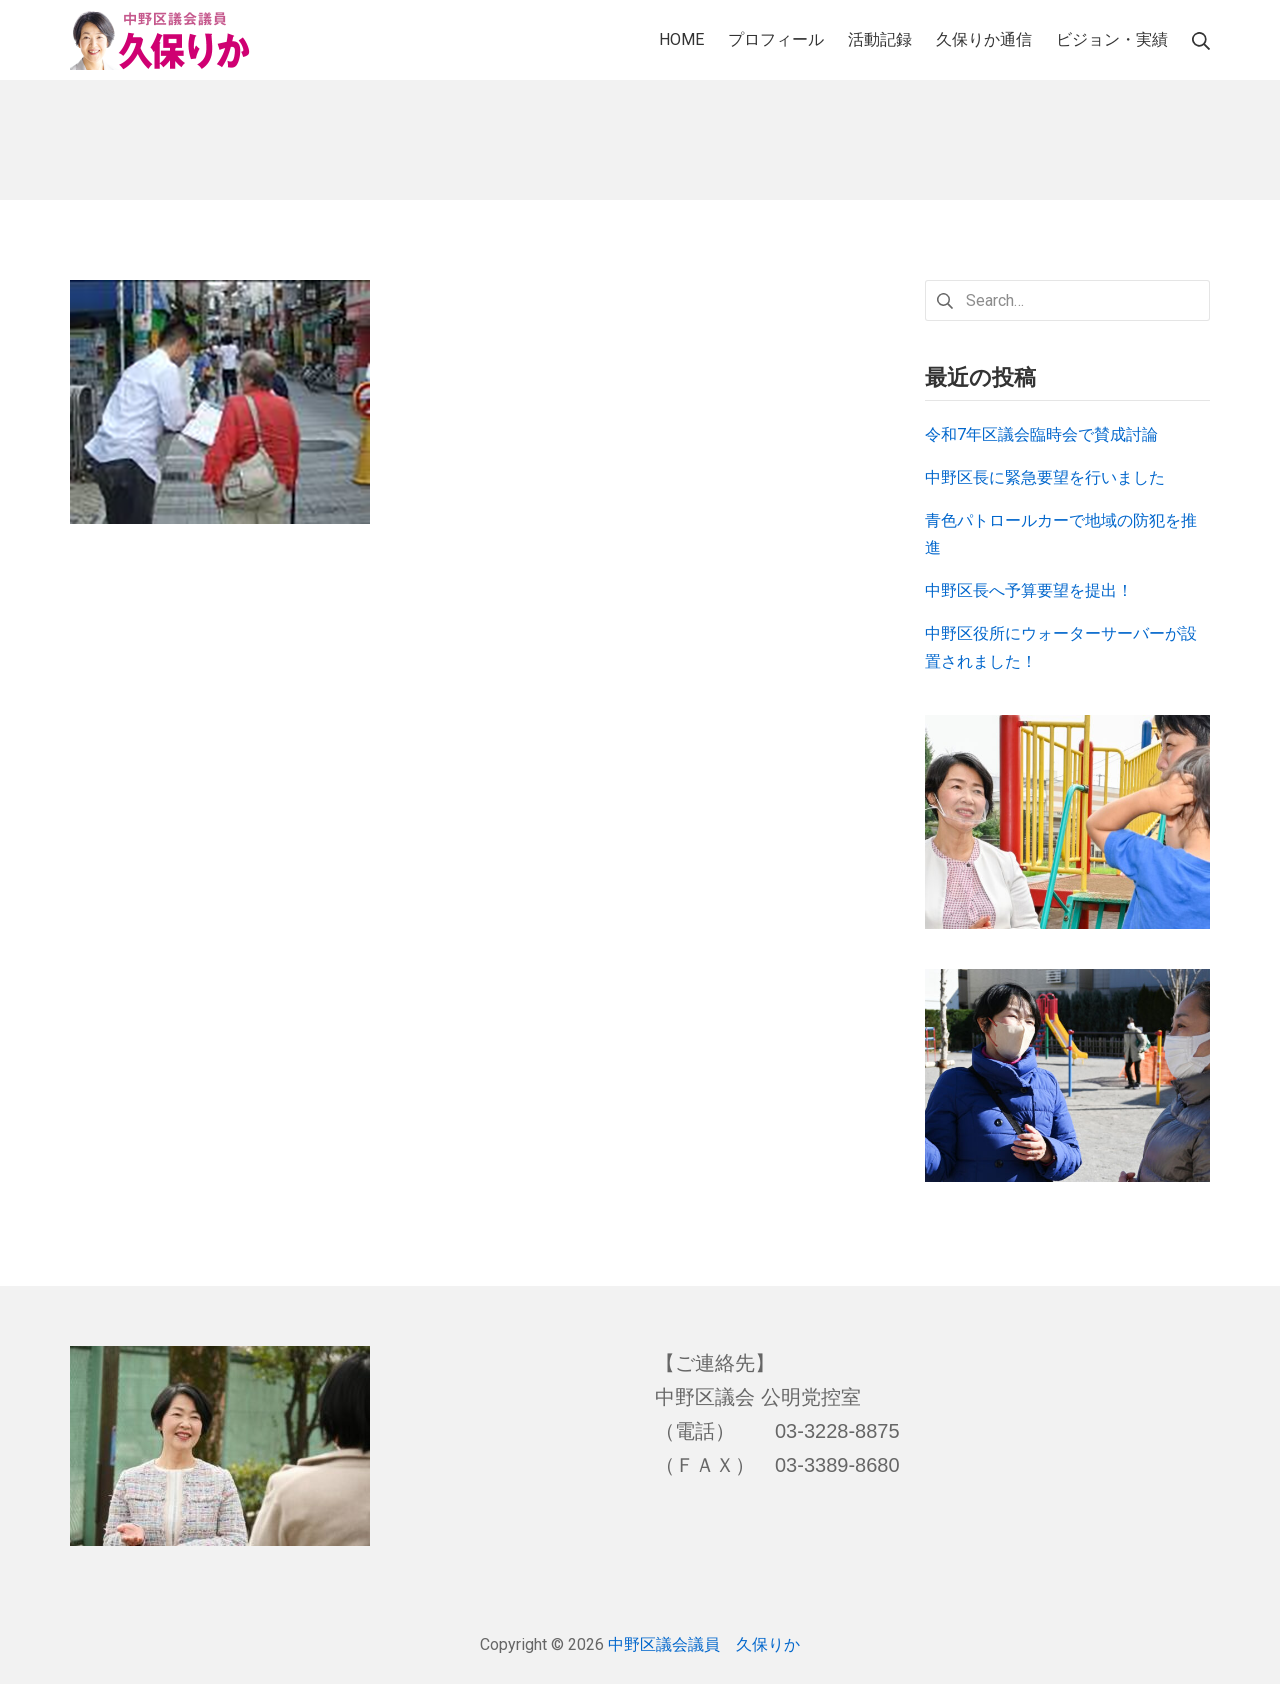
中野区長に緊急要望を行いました (1045, 477)
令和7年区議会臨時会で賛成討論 (1041, 434)
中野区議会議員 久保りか (704, 1644)
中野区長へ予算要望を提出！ (1029, 590)
